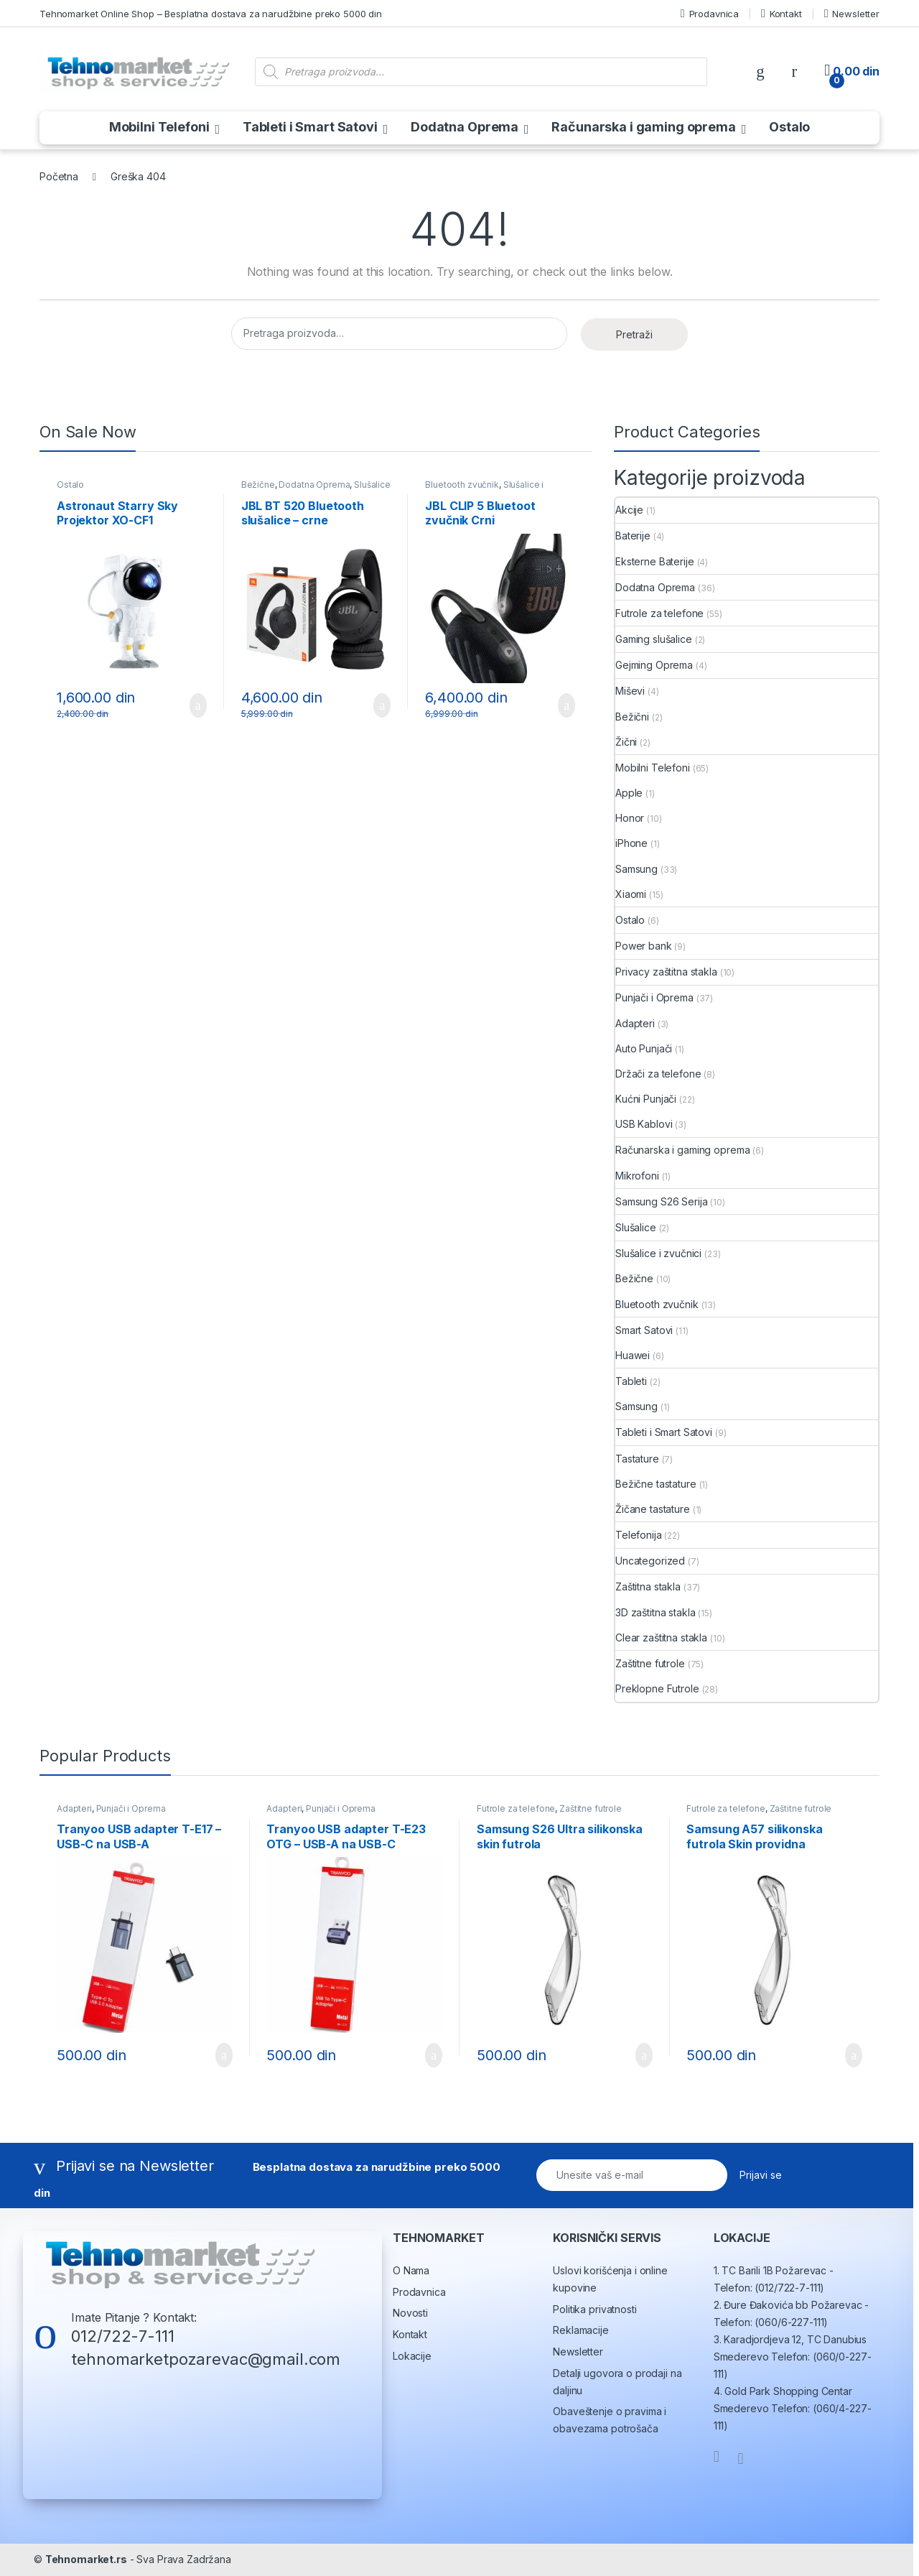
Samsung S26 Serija (661, 1201)
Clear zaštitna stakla (661, 1637)
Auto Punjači (643, 1048)
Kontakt (781, 13)
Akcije (629, 510)
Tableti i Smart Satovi (310, 126)
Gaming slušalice (653, 639)
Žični (626, 742)
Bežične (258, 484)
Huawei (632, 1355)
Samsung (636, 869)
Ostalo (789, 126)
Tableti (631, 1381)
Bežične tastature (655, 1484)
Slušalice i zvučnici (658, 1253)
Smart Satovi (644, 1330)
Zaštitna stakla (648, 1586)
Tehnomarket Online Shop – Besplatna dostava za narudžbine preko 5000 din (210, 13)
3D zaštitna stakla (655, 1612)
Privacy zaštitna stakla (666, 971)
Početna (58, 176)
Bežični (632, 716)
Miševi (630, 691)
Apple (629, 793)
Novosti (410, 2313)
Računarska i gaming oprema (643, 126)
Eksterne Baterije (654, 561)
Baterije (632, 535)
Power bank (643, 946)
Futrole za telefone (659, 613)
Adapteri (635, 1023)
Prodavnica (710, 13)
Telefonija (638, 1535)
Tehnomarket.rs (86, 2559)
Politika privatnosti (594, 2309)
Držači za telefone (658, 1073)
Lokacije (412, 2356)
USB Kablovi (643, 1124)
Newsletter (852, 13)
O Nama (411, 2270)
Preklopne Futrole (657, 1688)
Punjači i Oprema (654, 997)
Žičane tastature (652, 1509)
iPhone (631, 843)
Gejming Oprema (654, 665)
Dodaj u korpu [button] (198, 705)
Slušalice (635, 1227)
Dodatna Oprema (464, 126)
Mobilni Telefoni (159, 126)
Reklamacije (580, 2330)
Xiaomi (630, 894)
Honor (629, 818)
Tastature (637, 1459)
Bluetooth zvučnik (462, 484)
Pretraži (634, 334)
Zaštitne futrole (650, 1663)
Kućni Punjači (645, 1099)
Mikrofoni (637, 1175)
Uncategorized (650, 1561)
